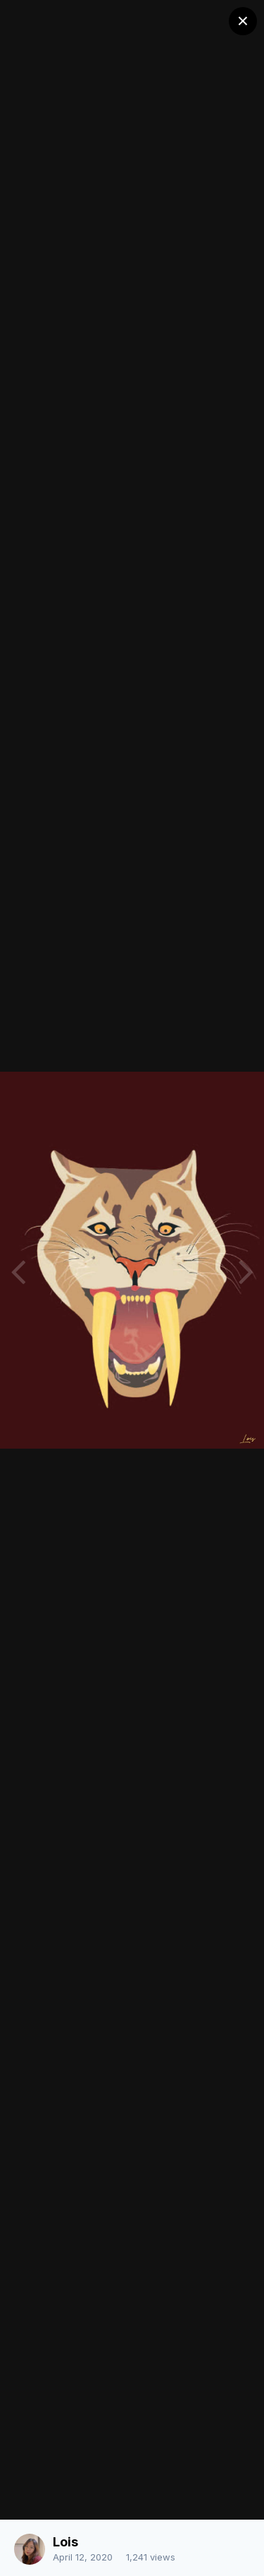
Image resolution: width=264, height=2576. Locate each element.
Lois (65, 2541)
